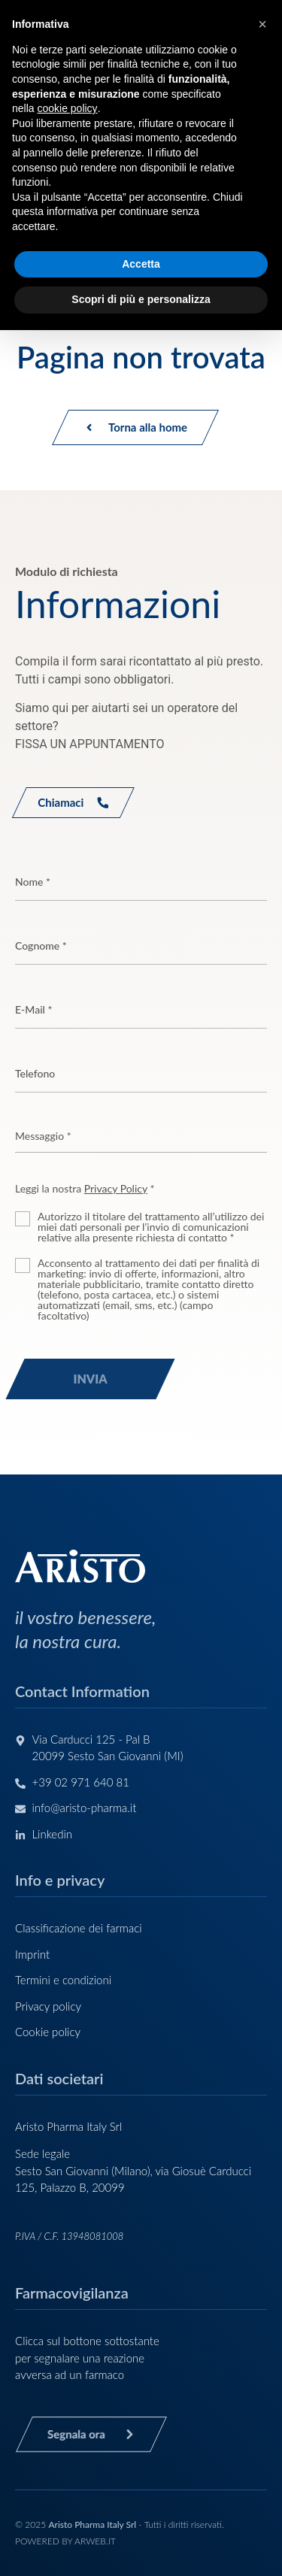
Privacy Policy (115, 1188)
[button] (262, 24)
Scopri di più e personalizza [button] (140, 299)
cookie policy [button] (67, 108)
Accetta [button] (141, 264)
